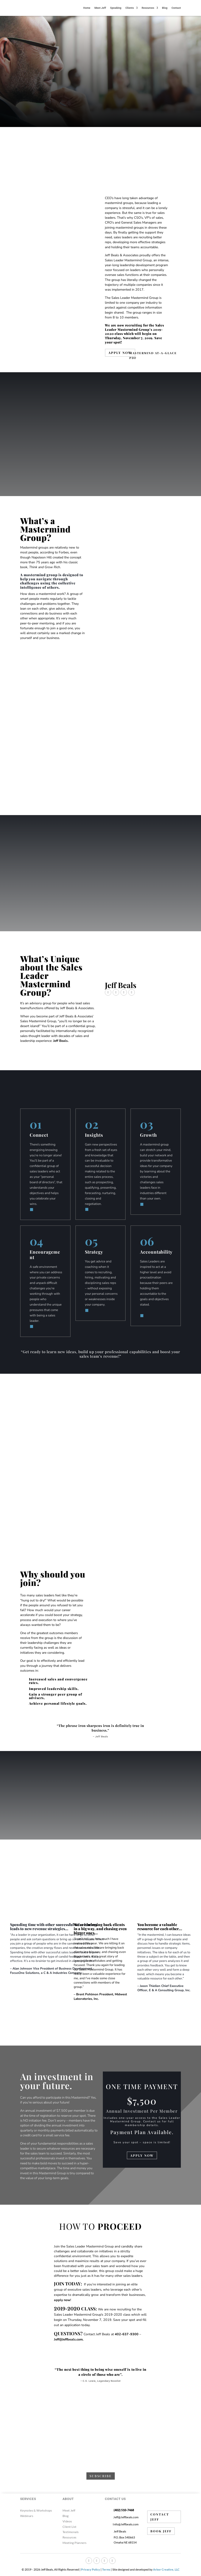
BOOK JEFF (161, 2531)
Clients (129, 7)
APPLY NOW (120, 353)
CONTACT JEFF (159, 2516)
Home (86, 7)
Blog (164, 7)
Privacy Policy (90, 2569)
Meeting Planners (74, 2542)
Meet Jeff (100, 7)
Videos (67, 2521)
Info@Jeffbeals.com (125, 2524)
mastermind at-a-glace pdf (153, 355)
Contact (176, 7)
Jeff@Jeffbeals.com (125, 2517)
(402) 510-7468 (124, 2510)
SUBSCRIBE (101, 2476)
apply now (62, 2300)
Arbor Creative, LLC (166, 2569)
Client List (69, 2526)
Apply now (142, 2155)
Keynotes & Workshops (36, 2510)
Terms (106, 2569)
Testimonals (71, 2532)
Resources (148, 7)
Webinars (26, 2516)
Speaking (115, 7)
